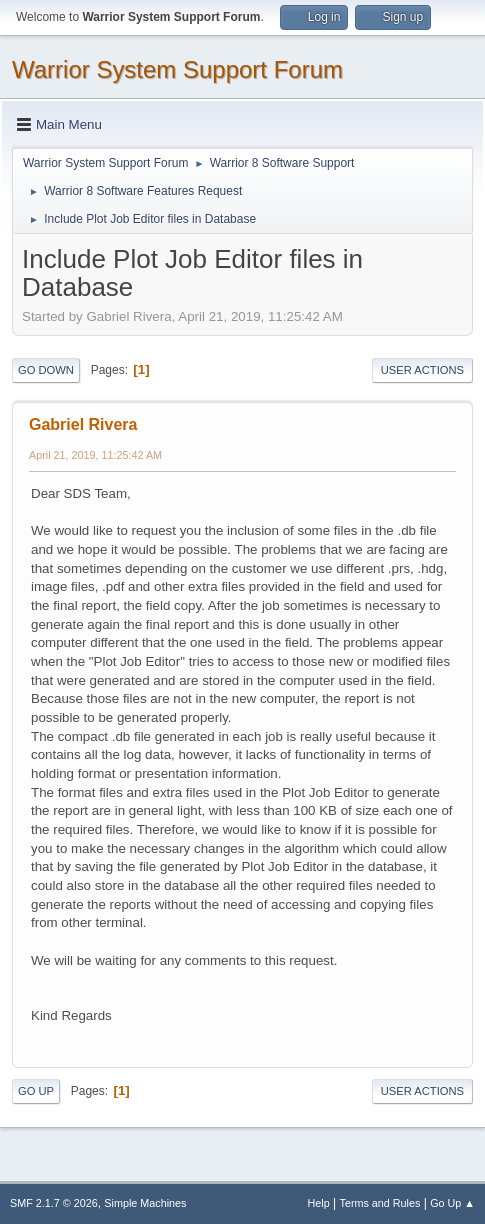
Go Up (36, 1091)
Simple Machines (145, 1203)
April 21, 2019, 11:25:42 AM (95, 455)
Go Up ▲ (452, 1203)
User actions (422, 370)
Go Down (46, 370)
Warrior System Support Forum (177, 69)
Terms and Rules (380, 1203)
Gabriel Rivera (83, 424)
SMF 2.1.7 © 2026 (54, 1203)
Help (319, 1203)
